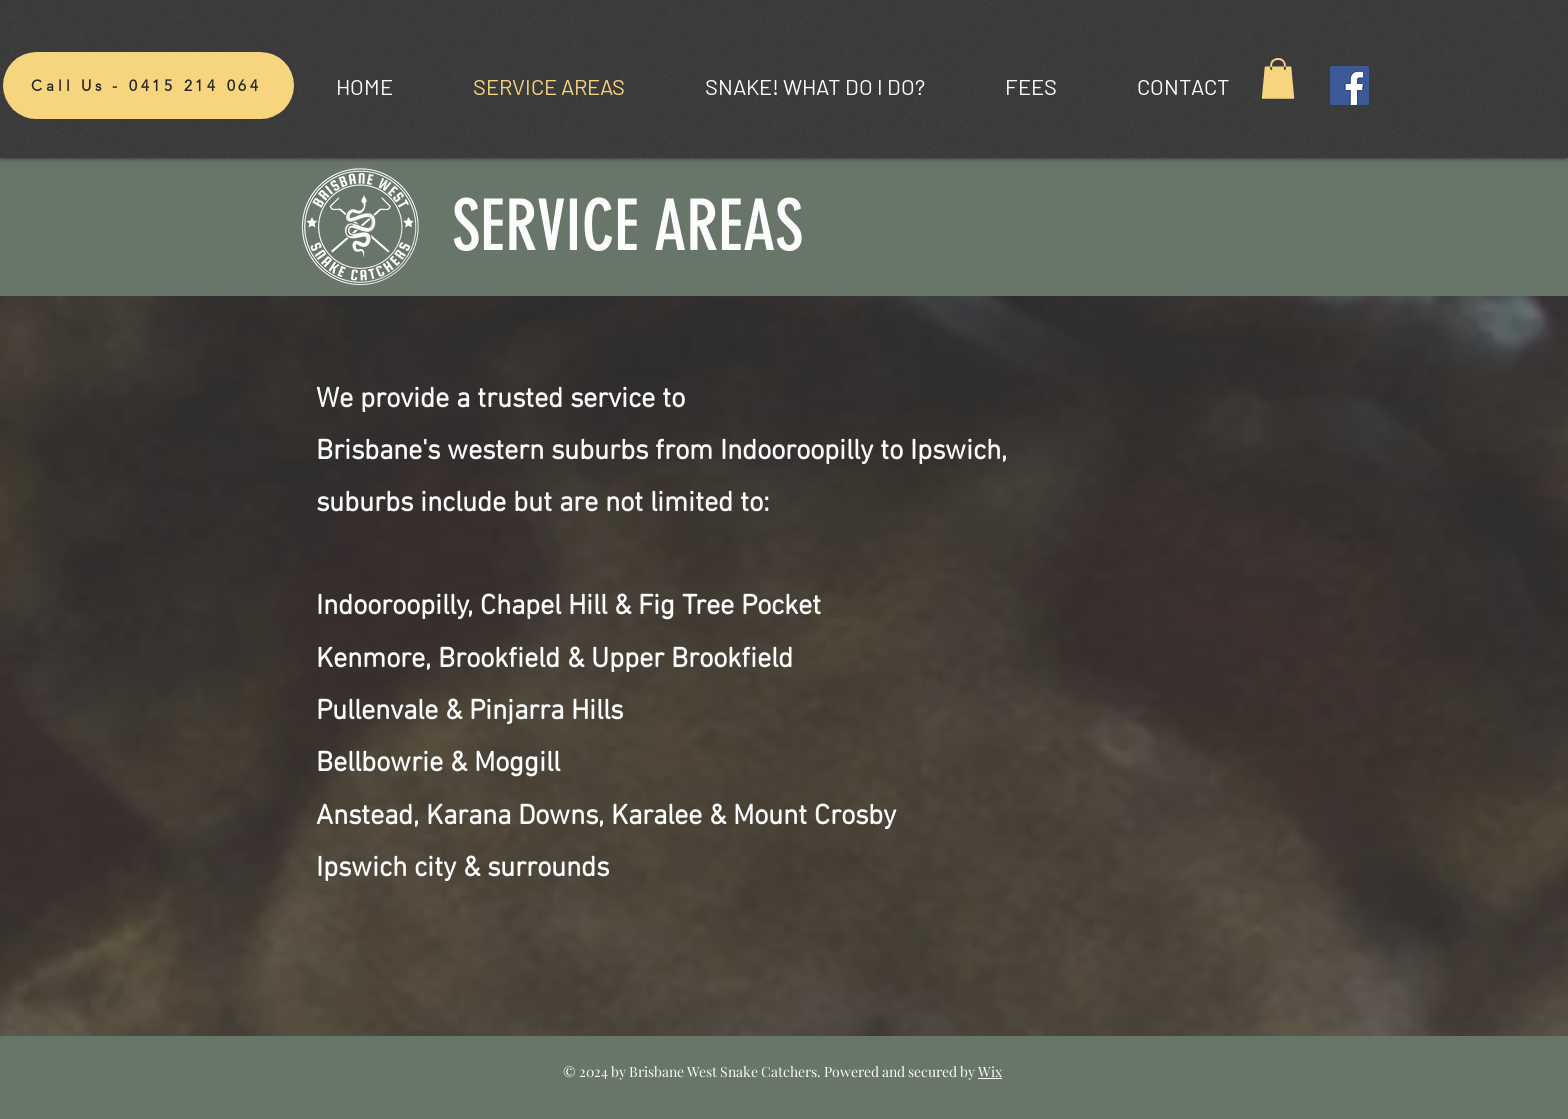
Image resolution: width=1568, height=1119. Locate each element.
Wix (990, 1071)
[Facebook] (1349, 85)
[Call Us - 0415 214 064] (148, 85)
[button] (1278, 78)
